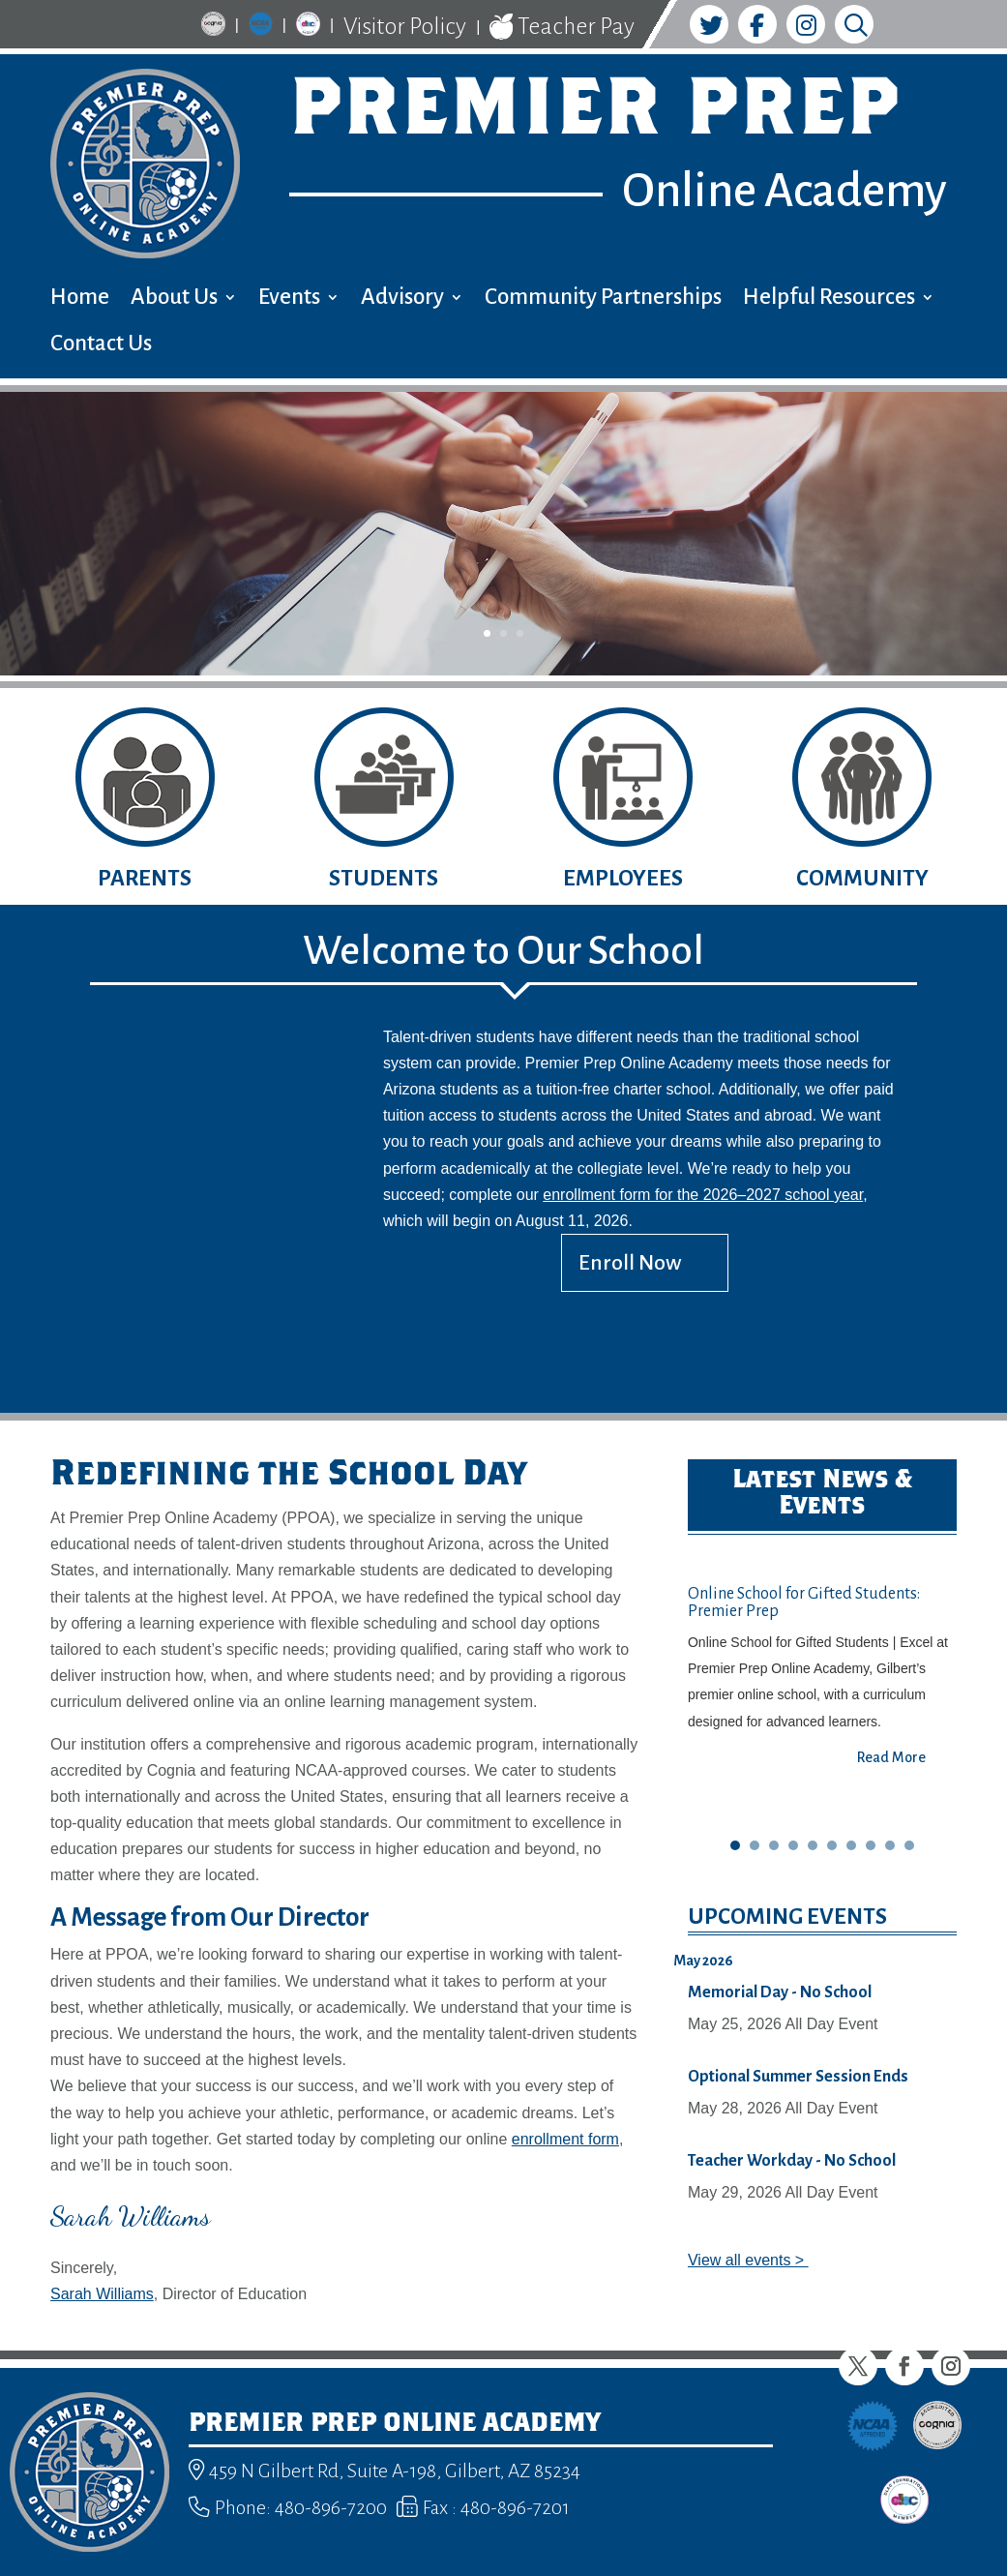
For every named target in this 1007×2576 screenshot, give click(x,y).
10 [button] (909, 1845)
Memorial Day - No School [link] (780, 1992)
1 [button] (487, 633)
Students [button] (383, 878)
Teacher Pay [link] (562, 27)
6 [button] (832, 1845)
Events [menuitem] (289, 299)
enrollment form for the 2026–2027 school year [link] (703, 1194)
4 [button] (793, 1845)
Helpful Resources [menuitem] (829, 299)
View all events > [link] (748, 2260)
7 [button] (851, 1845)
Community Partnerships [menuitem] (603, 299)
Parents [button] (145, 878)
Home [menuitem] (79, 299)
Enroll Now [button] (629, 1262)
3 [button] (520, 633)
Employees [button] (623, 878)
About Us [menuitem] (174, 299)
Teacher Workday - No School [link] (792, 2161)
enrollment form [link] (565, 2139)
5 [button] (812, 1845)
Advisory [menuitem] (402, 299)
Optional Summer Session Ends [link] (798, 2076)
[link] (213, 27)
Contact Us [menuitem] (101, 346)
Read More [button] (891, 1757)
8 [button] (870, 1845)
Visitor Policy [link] (404, 26)
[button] (858, 2366)
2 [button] (503, 633)
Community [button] (862, 878)
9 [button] (890, 1845)
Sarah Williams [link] (102, 2294)
